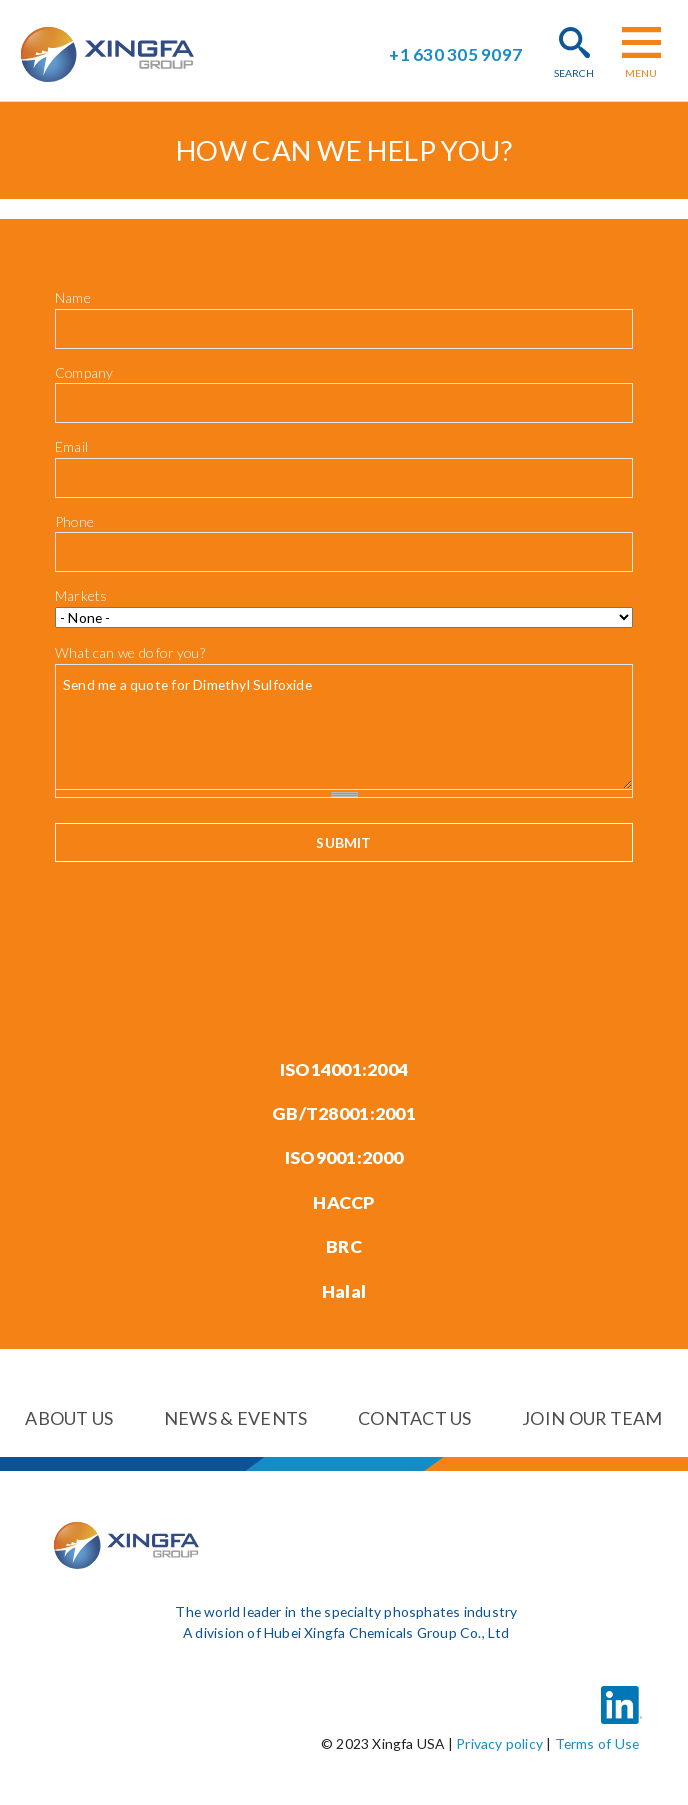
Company (84, 372)
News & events (236, 1418)
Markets (81, 595)
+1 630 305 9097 (455, 54)
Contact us (415, 1418)
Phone (74, 521)
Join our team (592, 1418)
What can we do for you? (130, 651)
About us (69, 1418)
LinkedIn (621, 1691)
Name (73, 297)
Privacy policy (499, 1742)
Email (71, 446)
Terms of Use (597, 1742)
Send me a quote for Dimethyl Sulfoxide (344, 726)
